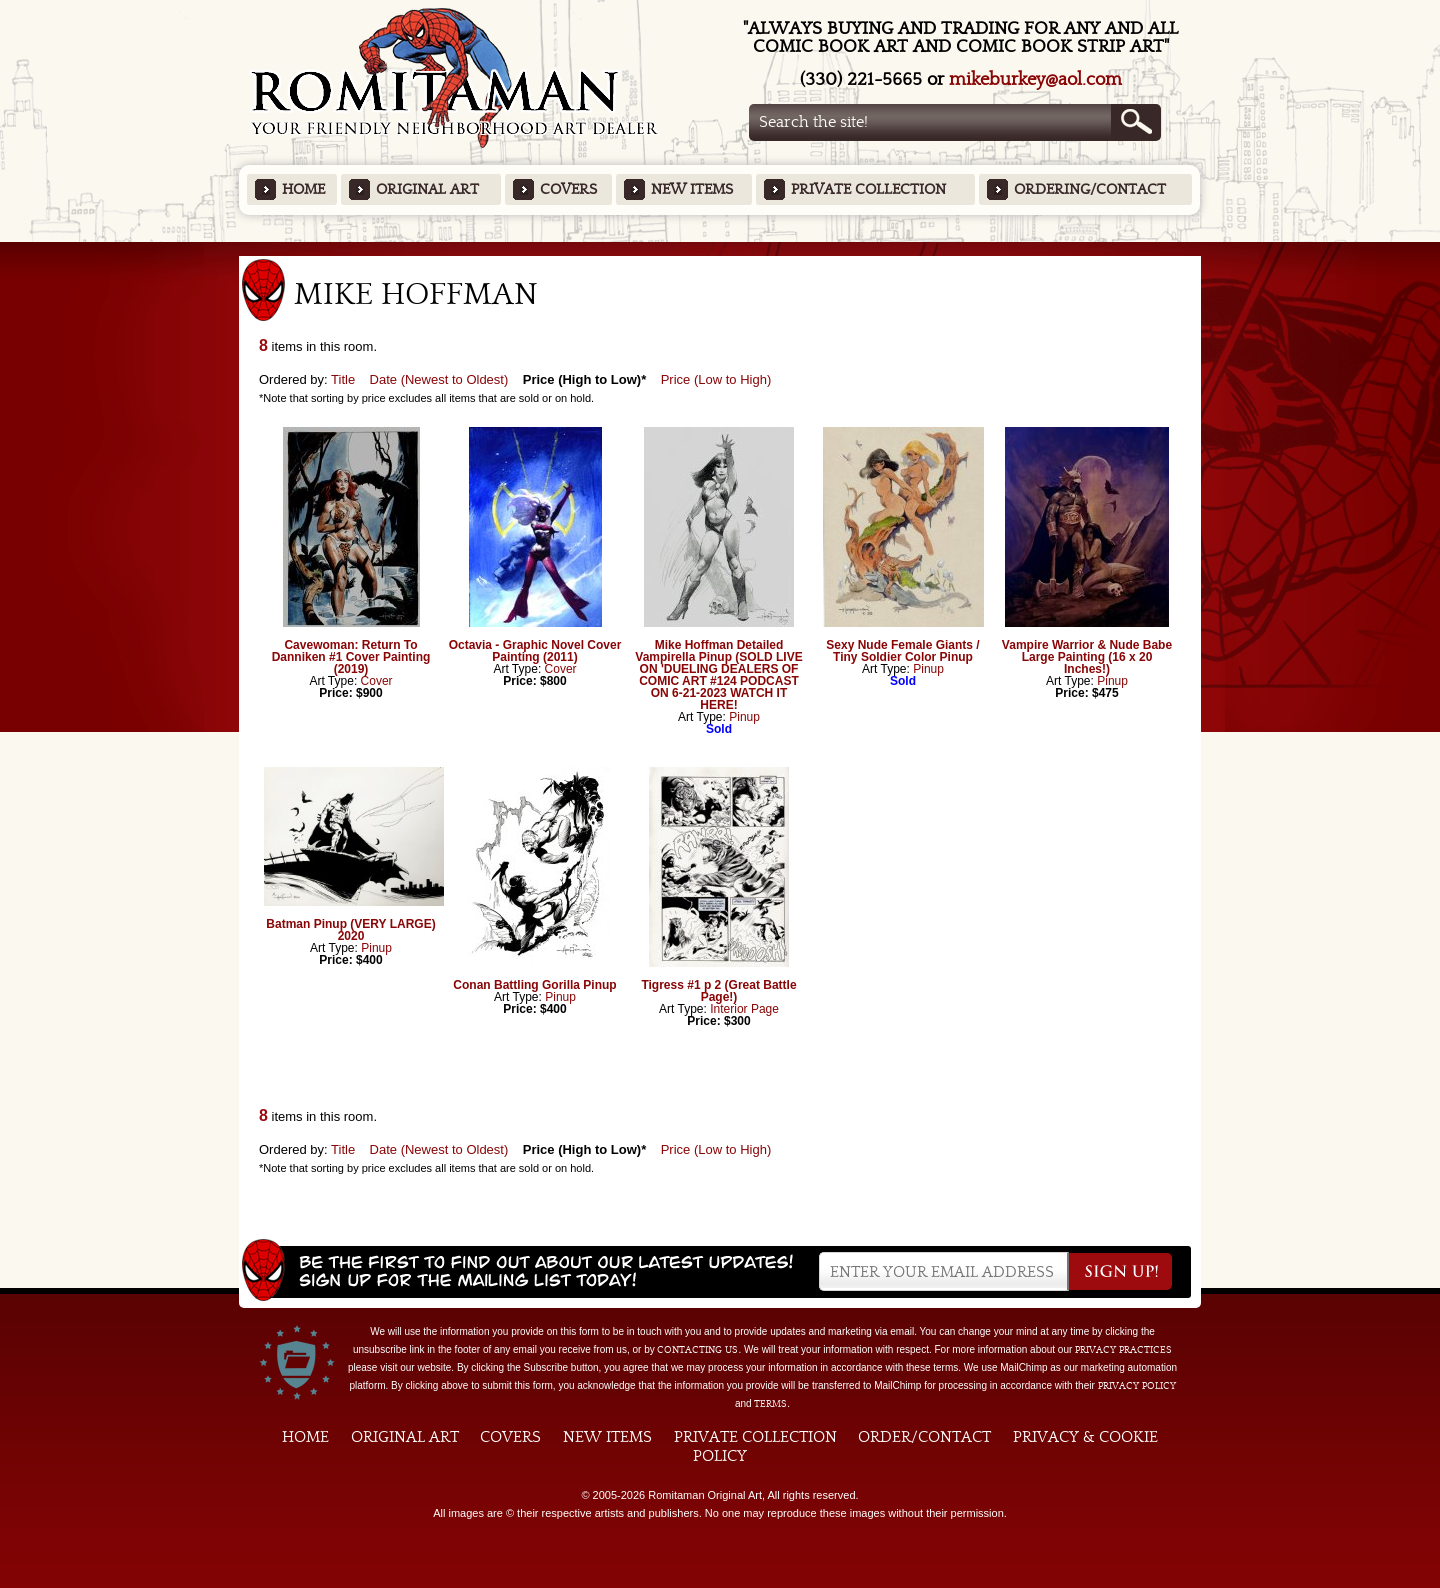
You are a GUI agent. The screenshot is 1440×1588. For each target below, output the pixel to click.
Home (303, 189)
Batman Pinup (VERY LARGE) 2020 (350, 930)
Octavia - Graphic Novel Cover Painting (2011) (535, 651)
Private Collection (868, 189)
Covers (568, 189)
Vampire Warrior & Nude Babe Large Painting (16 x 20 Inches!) (1087, 657)
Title (343, 379)
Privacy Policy (1137, 1386)
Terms (770, 1404)
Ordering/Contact (1090, 189)
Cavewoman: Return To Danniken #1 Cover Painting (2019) (351, 657)
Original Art (427, 189)
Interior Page (744, 1009)
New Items (692, 189)
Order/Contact (924, 1437)
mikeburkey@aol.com (1035, 79)
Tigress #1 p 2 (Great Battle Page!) (718, 991)
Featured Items (720, 248)
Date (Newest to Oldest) (439, 379)
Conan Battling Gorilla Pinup (534, 985)
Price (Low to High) (716, 379)
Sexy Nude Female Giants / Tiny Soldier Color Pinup (902, 651)
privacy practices (1123, 1350)
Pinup (744, 717)
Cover (377, 681)
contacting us (697, 1350)
